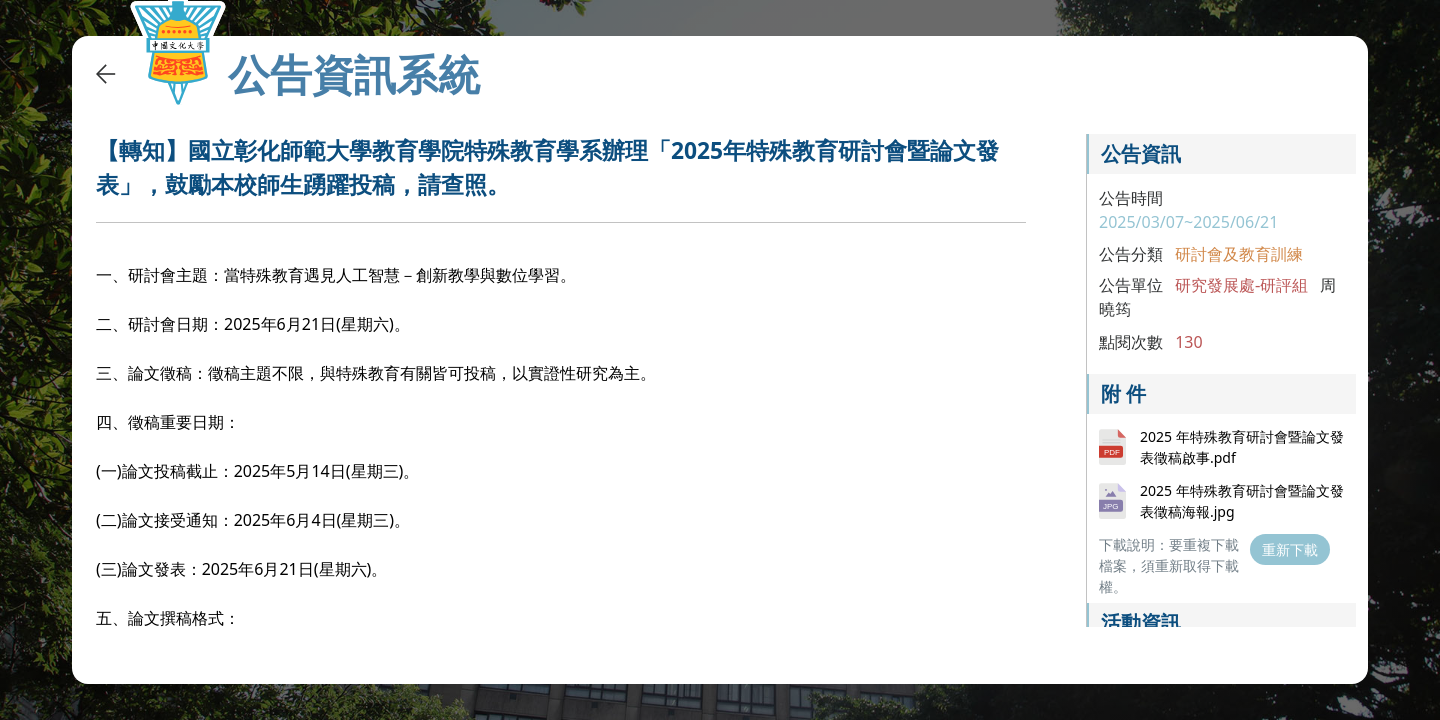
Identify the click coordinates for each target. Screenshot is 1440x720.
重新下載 (1290, 549)
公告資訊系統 (354, 74)
